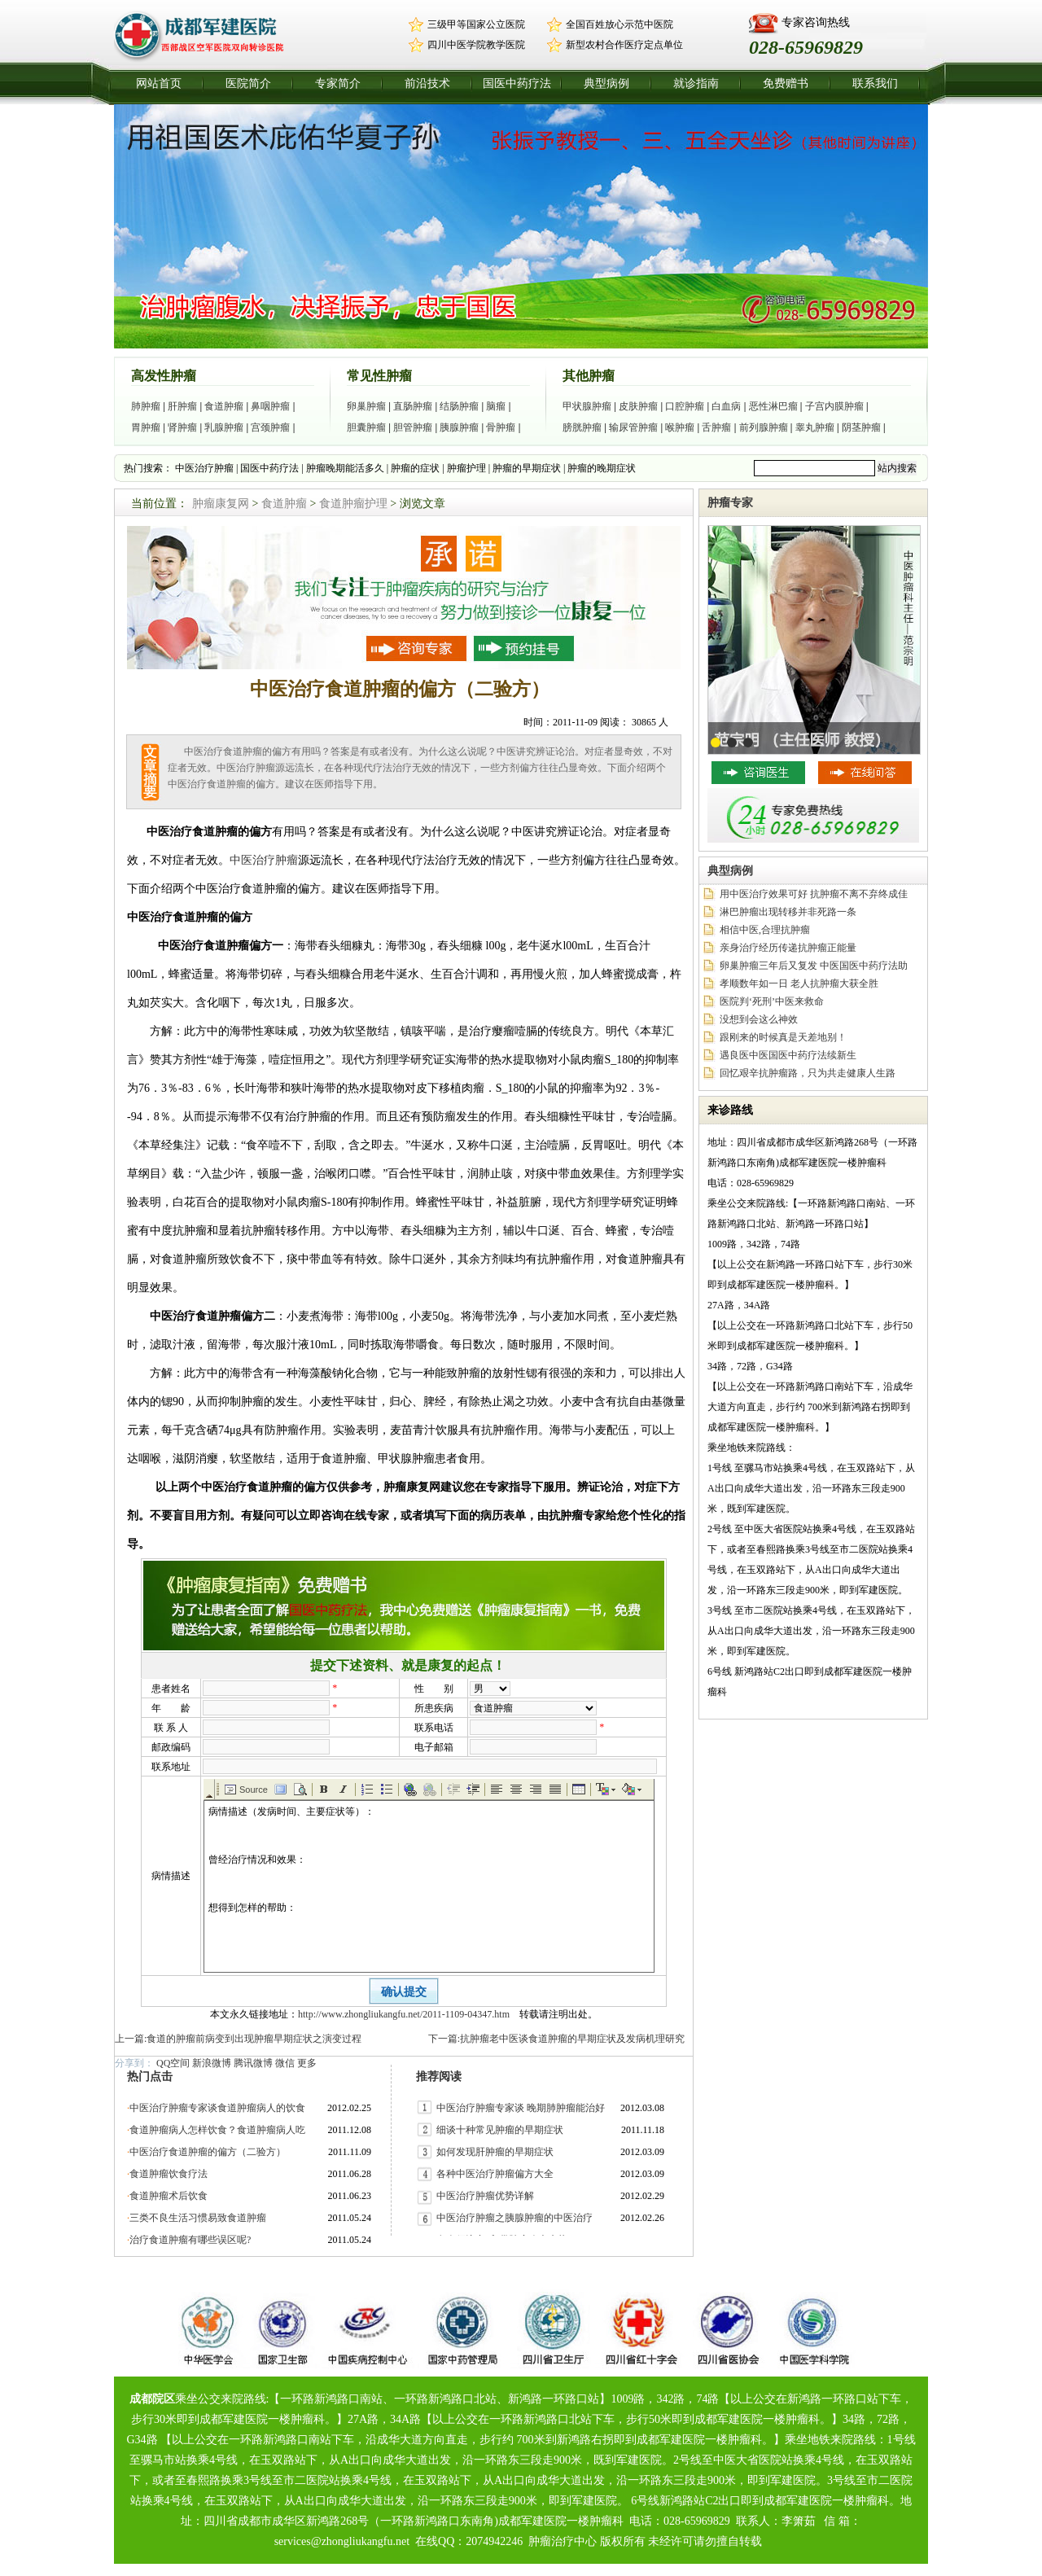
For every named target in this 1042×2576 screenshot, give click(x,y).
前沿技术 (427, 83)
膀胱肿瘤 (582, 427)
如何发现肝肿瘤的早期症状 (495, 2152)
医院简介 (248, 83)
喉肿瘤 (679, 427)
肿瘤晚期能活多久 (345, 468)
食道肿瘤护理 (353, 503)
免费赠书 (785, 83)
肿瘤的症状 (415, 468)
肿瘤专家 (730, 503)
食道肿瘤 (223, 406)
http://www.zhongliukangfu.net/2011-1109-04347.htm (404, 2014)
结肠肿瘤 (459, 406)
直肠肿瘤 (412, 406)
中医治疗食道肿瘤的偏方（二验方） (207, 2152)
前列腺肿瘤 (763, 427)
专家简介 (338, 83)
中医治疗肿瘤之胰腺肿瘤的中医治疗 (514, 2217)
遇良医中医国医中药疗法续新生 (788, 1055)
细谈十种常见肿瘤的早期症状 (499, 2130)
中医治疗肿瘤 (204, 468)
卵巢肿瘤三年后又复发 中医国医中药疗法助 (814, 965)
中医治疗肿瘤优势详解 (485, 2195)
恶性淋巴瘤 (773, 406)
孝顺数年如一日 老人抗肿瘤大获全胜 (799, 983)
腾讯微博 (253, 2063)
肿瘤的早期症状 (527, 468)
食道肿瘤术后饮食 (168, 2195)
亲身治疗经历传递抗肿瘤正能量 (788, 947)
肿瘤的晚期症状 (601, 468)
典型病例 (606, 83)
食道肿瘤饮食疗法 (168, 2174)
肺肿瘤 (145, 406)
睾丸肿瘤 (814, 427)
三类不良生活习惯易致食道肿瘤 (197, 2217)
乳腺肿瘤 (223, 427)
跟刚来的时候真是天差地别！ (783, 1037)
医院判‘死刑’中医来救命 (772, 1001)
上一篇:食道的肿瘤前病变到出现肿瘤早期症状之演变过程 (238, 2038)
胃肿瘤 (145, 427)
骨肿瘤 (500, 427)
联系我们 (875, 83)
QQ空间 (173, 2063)
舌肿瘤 (716, 427)
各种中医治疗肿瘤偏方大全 (495, 2174)
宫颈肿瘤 (270, 427)
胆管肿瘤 (412, 427)
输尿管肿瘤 (633, 427)
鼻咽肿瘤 (270, 406)
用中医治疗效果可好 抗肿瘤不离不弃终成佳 (814, 894)
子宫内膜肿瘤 (834, 406)
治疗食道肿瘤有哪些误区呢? (190, 2239)
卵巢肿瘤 (366, 406)
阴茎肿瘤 (861, 427)
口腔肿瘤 (684, 406)
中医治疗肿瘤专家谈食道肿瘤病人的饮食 (217, 2108)
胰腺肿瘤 (459, 427)
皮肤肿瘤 (638, 406)
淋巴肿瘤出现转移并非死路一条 (788, 912)
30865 (644, 722)
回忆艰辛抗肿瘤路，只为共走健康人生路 (807, 1073)
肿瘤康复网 (220, 503)
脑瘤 (496, 406)
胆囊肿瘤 (366, 427)
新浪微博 (211, 2063)
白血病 (726, 406)
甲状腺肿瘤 (587, 406)
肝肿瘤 (182, 406)
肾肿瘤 (182, 427)
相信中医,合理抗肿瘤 (765, 929)
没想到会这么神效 (759, 1019)
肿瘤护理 (466, 468)
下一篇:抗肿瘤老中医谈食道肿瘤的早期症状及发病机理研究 (556, 2038)
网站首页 (159, 83)
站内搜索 (897, 468)
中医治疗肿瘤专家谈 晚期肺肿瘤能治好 (520, 2108)
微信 (285, 2063)
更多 (307, 2063)
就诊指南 (696, 83)
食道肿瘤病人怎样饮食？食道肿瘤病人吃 (217, 2130)
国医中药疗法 (517, 83)
